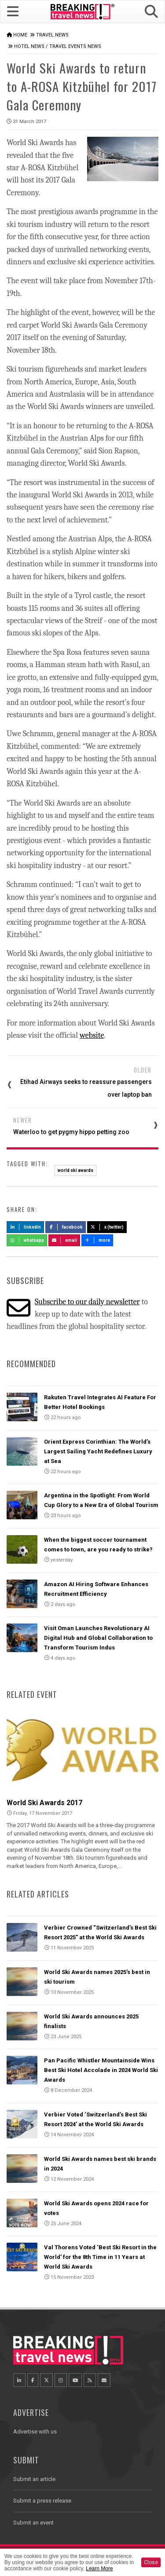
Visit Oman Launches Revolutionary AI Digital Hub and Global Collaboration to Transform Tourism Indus (98, 1638)
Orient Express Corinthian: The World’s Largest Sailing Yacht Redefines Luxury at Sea (98, 1451)
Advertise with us (35, 2431)
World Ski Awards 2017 (44, 1803)
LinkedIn (25, 1227)
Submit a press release (42, 2500)
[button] (151, 11)
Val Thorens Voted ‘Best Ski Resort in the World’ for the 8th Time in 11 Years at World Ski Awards (100, 2257)
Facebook (65, 1227)
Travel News (52, 35)
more (97, 1240)
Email (64, 1240)
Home (20, 35)
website (92, 1035)
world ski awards (75, 1170)
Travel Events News (75, 46)
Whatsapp (27, 1240)
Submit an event (33, 2522)
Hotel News (29, 46)
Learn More (99, 2568)
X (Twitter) (107, 1227)
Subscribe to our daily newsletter (87, 1301)
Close (151, 2562)
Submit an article (34, 2479)
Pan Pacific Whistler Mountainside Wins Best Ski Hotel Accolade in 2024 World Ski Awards (101, 2070)
